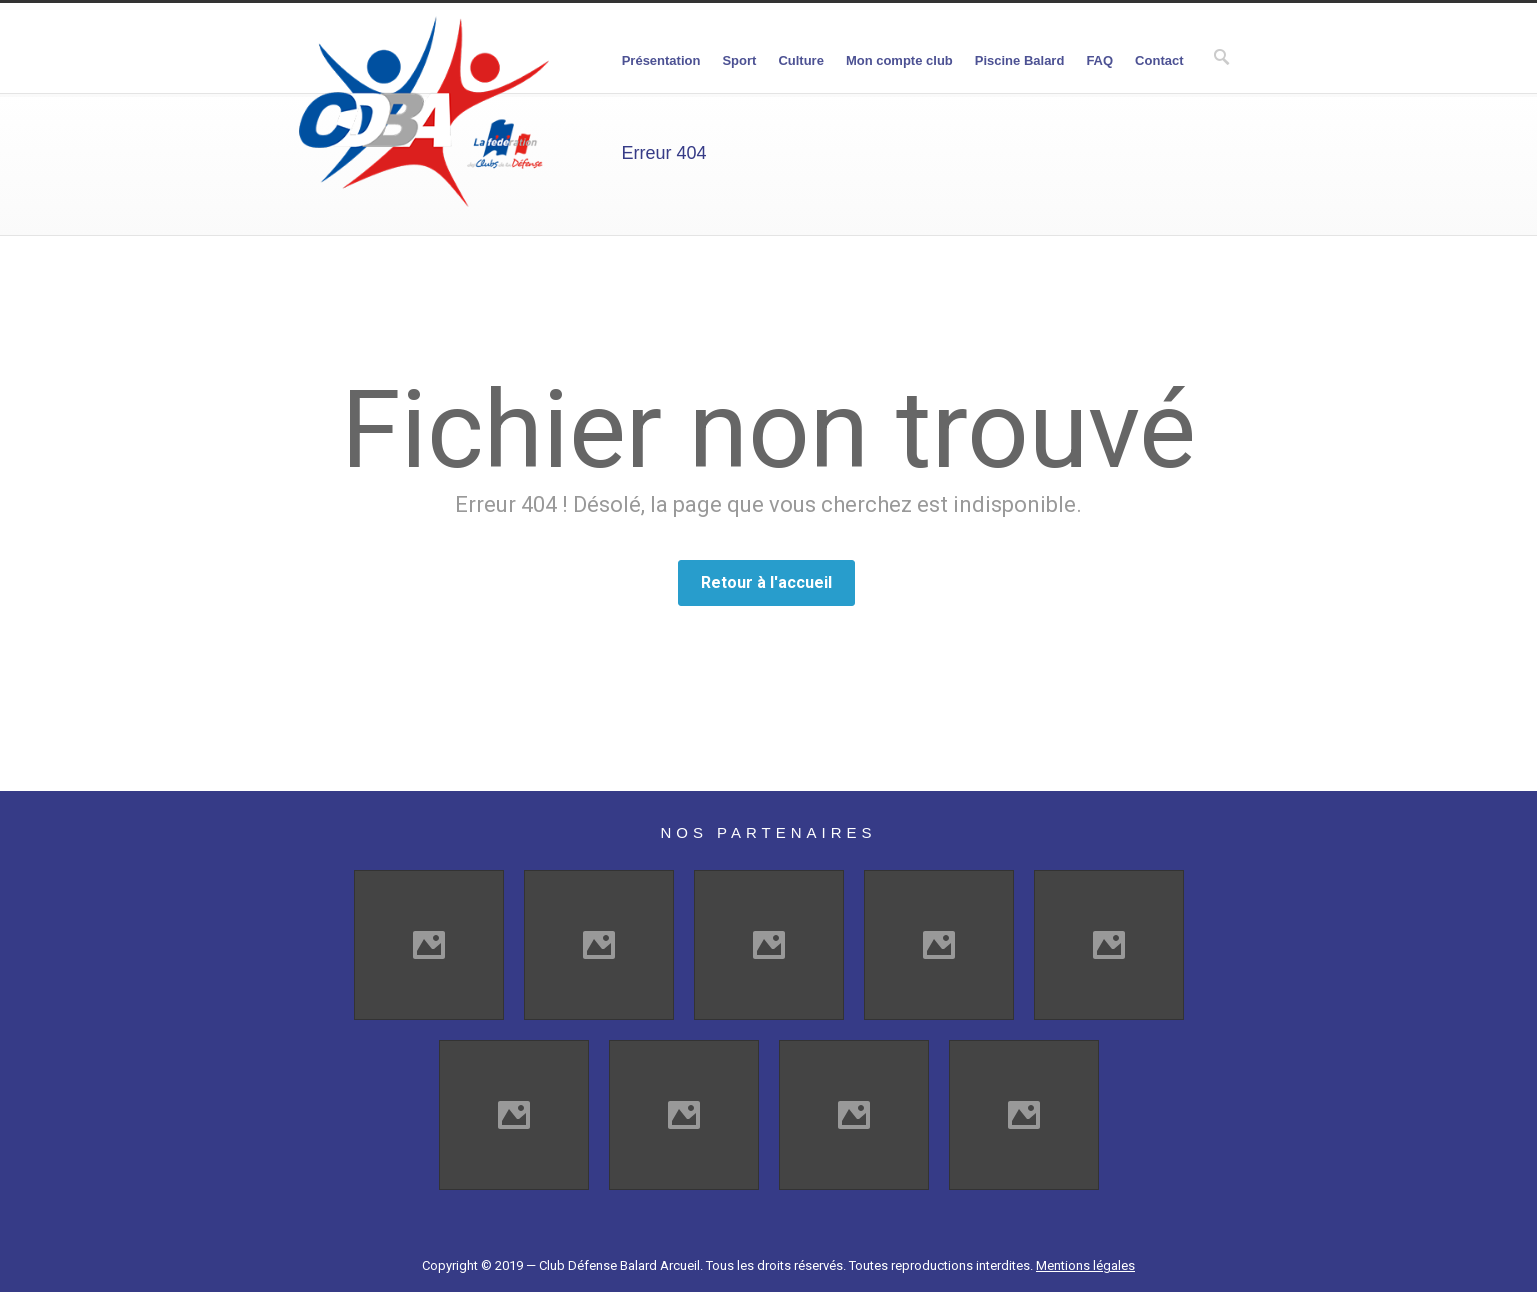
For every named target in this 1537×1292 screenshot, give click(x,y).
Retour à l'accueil (766, 582)
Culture (801, 60)
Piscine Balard (1020, 60)
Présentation (661, 60)
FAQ (1099, 60)
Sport (739, 60)
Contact (1159, 60)
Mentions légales (1085, 1265)
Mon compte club (899, 60)
